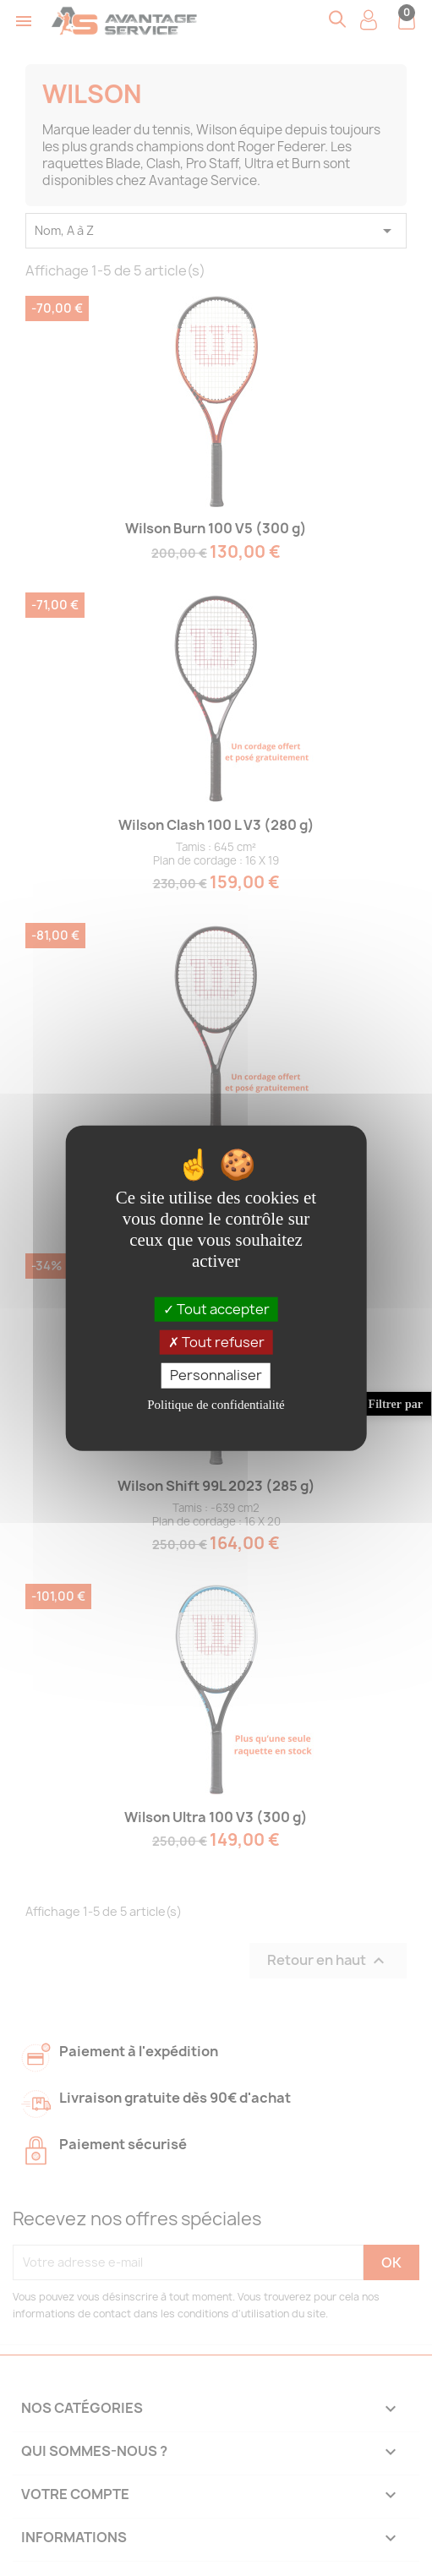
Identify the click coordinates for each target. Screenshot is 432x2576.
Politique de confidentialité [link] (215, 1404)
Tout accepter (216, 1309)
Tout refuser (216, 1342)
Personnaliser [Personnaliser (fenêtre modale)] (216, 1375)
